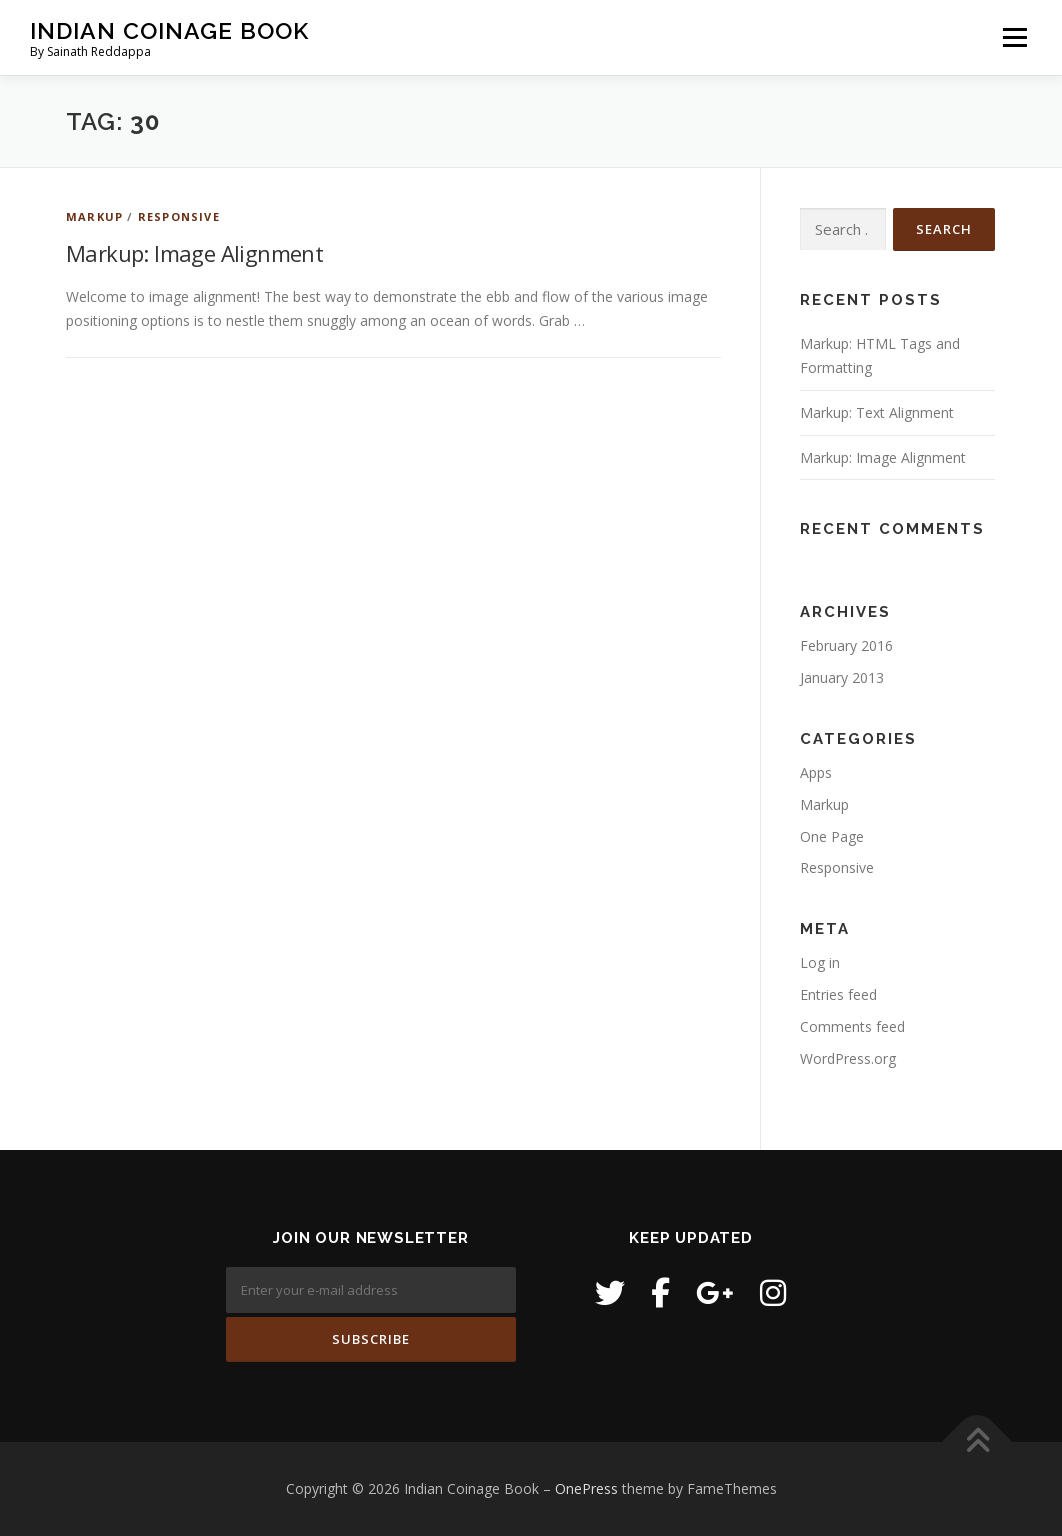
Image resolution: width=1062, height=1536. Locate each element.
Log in (820, 962)
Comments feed (852, 1026)
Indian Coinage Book (169, 30)
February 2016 (846, 645)
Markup (94, 216)
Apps (816, 772)
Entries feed (838, 994)
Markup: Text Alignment (877, 412)
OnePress (586, 1488)
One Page (832, 836)
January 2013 (842, 677)
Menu (1014, 37)
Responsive (179, 216)
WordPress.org (848, 1058)
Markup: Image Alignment (194, 253)
